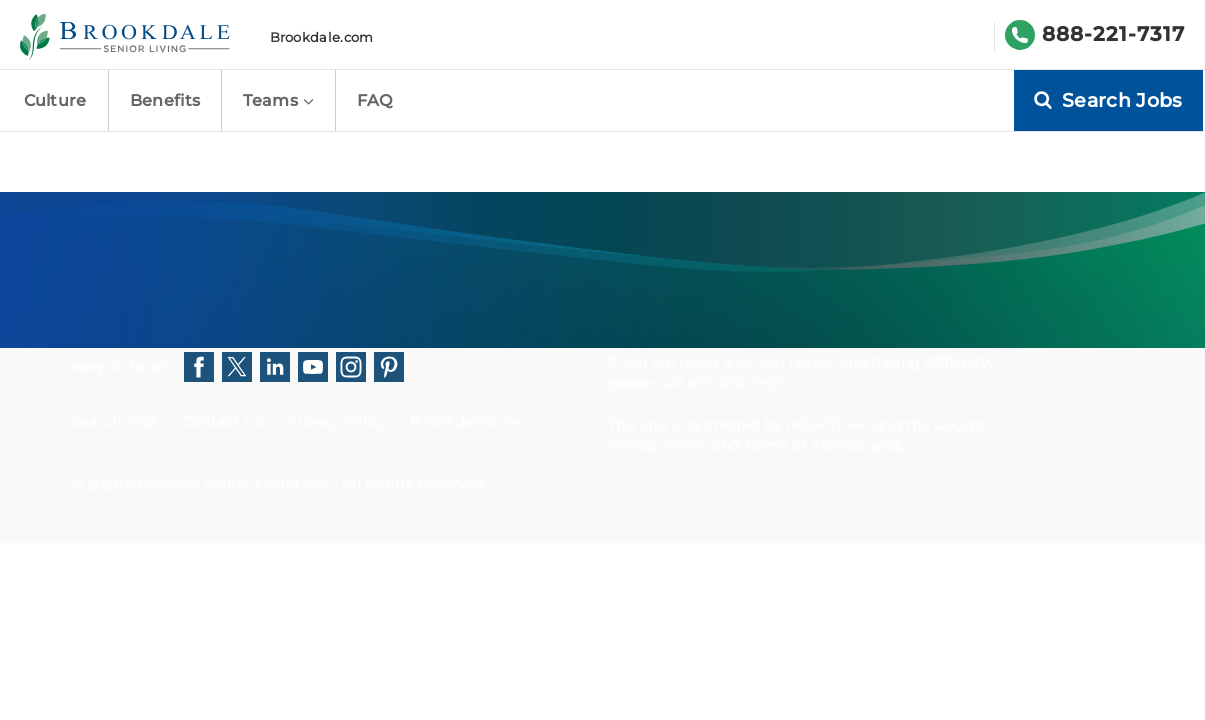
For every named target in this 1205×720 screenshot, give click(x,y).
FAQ (374, 100)
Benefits (165, 100)
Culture (55, 100)
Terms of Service (804, 445)
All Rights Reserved (412, 484)
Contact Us (222, 422)
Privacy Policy (336, 422)
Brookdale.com (322, 37)
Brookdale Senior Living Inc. (229, 484)
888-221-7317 (1113, 34)
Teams (278, 100)
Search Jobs (115, 422)
